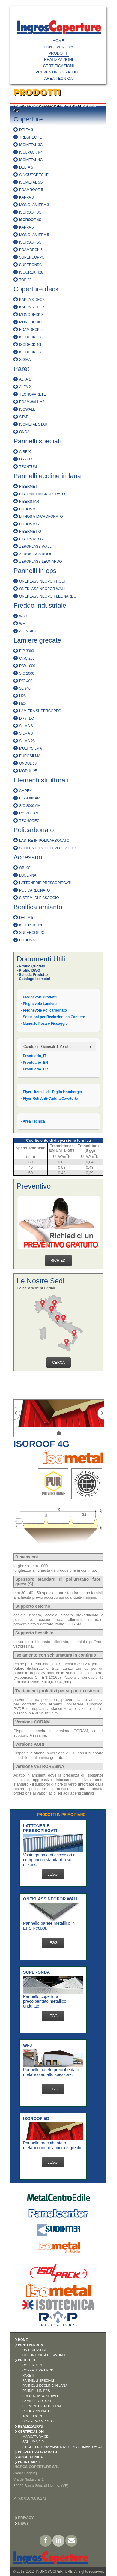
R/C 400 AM (29, 813)
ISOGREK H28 (31, 272)
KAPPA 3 (26, 197)
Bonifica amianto (38, 907)
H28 (22, 696)
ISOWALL (27, 409)
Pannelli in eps (35, 570)
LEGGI (53, 1874)
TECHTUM (28, 467)
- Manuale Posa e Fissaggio (44, 1023)
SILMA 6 (26, 726)
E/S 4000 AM (29, 798)
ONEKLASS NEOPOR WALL (42, 589)
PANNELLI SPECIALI (38, 2380)
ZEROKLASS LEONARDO (40, 561)
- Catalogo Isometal (33, 979)
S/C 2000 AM (29, 806)
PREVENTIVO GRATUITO (58, 72)
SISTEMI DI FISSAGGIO (39, 898)
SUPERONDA (30, 265)
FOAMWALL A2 (31, 402)
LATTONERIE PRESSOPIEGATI (45, 883)
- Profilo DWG (28, 970)
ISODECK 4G (30, 345)
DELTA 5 (26, 167)
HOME (58, 40)
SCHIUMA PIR (33, 2441)
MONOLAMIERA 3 (34, 205)
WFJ (23, 624)
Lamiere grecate (37, 640)
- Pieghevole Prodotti (39, 997)
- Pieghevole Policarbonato (44, 1010)
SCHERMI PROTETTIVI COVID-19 (47, 848)
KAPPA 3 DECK (32, 300)
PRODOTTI (58, 53)
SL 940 (25, 688)
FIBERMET (28, 486)
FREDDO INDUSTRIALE (40, 2396)
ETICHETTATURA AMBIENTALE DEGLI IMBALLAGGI (62, 2447)
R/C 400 (25, 681)
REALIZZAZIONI (58, 59)
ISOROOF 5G (30, 242)
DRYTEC (26, 718)
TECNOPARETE (32, 394)
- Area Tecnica (33, 1121)
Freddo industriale (40, 605)
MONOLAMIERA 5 (34, 235)
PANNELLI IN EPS (36, 2390)
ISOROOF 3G (30, 212)
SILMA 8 (26, 733)
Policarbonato (34, 830)
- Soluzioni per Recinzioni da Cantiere (53, 1017)
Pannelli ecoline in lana (47, 476)
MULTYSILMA (30, 748)
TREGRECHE (30, 137)
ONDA (24, 432)
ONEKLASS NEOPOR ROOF (43, 581)
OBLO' (24, 868)
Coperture (28, 119)
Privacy (26, 2518)
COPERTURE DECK (37, 2370)
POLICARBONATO (34, 890)
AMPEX (25, 791)
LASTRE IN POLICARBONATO (44, 840)
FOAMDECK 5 (31, 250)
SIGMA (25, 360)
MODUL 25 (28, 771)
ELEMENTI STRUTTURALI (42, 2406)
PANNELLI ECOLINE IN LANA (45, 2385)
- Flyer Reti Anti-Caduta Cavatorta (49, 1098)
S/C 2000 (26, 673)
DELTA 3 (26, 130)
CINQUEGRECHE (34, 175)
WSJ (23, 616)
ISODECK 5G (30, 352)
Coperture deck (36, 289)
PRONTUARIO (29, 2462)
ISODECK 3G (30, 337)
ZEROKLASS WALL (35, 546)
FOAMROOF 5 (31, 190)
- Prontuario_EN (34, 1062)
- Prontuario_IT (33, 1056)
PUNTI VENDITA (58, 47)
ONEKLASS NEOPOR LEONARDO (47, 596)
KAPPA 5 (26, 227)
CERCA (58, 1362)
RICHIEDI (59, 1260)
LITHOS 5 (27, 509)
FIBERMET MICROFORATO (42, 494)
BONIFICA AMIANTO (38, 2421)
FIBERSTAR (29, 501)
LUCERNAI (28, 875)
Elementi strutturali (41, 780)
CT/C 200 (26, 658)
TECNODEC (29, 821)
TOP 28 (25, 280)
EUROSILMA (29, 756)
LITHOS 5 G (29, 524)
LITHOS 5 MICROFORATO (41, 516)
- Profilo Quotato (31, 966)
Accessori (28, 857)
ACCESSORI (32, 2416)
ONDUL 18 (28, 763)
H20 (22, 703)
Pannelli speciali (37, 441)
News (23, 2523)
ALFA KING (28, 631)
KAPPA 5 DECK (32, 307)
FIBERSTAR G (31, 539)
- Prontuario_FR (34, 1069)
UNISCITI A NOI (34, 2350)
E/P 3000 (26, 651)
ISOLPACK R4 (31, 152)
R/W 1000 (27, 666)
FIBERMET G (30, 531)
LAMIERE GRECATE (38, 2401)
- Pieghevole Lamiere (39, 1004)
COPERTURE (64, 105)
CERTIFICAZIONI (58, 66)
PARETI (28, 2375)
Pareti (22, 369)
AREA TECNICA (58, 78)
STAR (23, 417)
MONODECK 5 (31, 322)
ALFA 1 (25, 379)
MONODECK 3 (31, 315)
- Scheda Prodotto (32, 975)
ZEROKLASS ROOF (35, 554)
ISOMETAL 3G (31, 145)
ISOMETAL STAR (33, 424)
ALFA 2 (25, 387)
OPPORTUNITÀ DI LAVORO (43, 2355)
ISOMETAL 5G (31, 182)
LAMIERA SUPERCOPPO (40, 711)
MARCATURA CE (35, 2436)
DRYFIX (25, 459)
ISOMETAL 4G (31, 160)
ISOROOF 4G (30, 220)
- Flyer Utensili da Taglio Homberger (51, 1092)
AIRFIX (25, 452)
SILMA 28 (27, 741)
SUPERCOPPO (32, 257)
